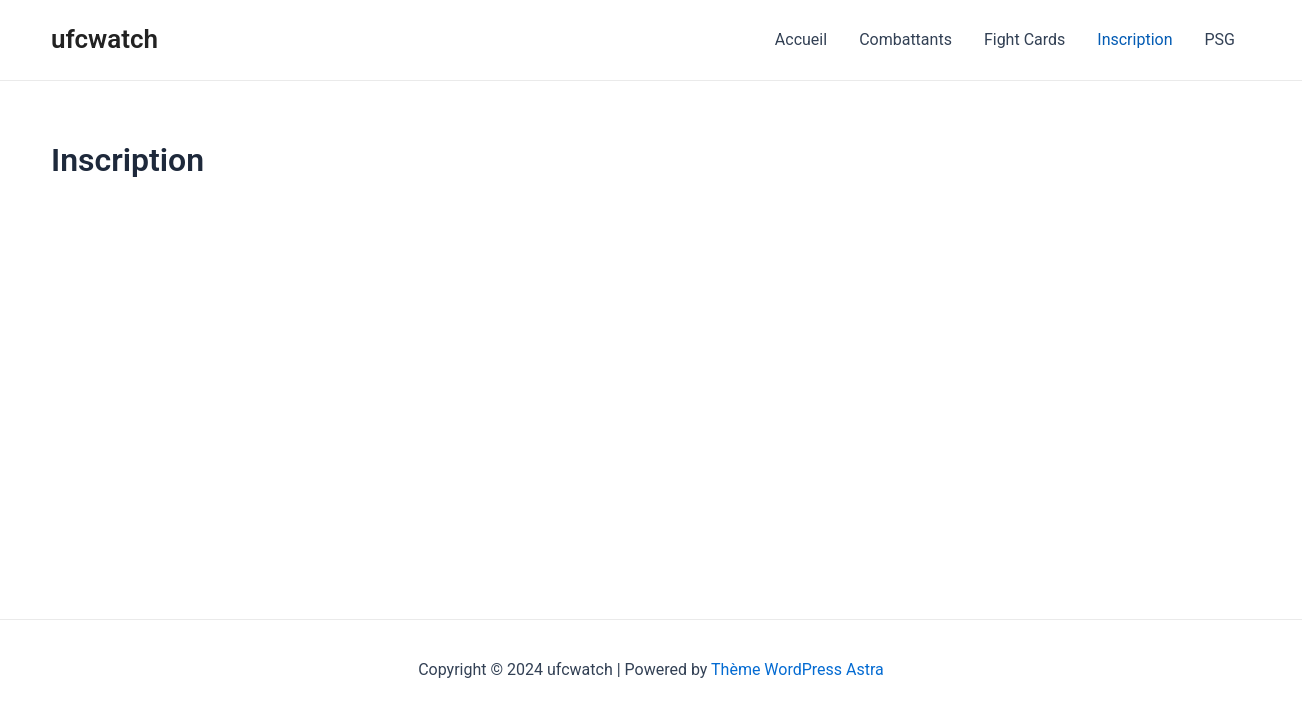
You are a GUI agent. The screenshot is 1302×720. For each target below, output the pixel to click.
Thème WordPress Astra (797, 669)
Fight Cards (1024, 39)
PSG (1220, 39)
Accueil (801, 39)
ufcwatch (104, 39)
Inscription (1134, 39)
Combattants (905, 39)
